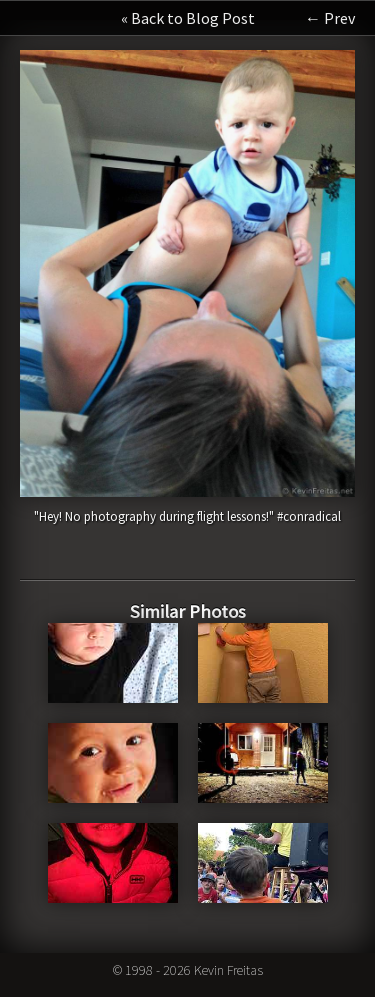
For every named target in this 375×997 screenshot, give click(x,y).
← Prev (330, 18)
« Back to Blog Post (188, 18)
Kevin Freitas (228, 970)
